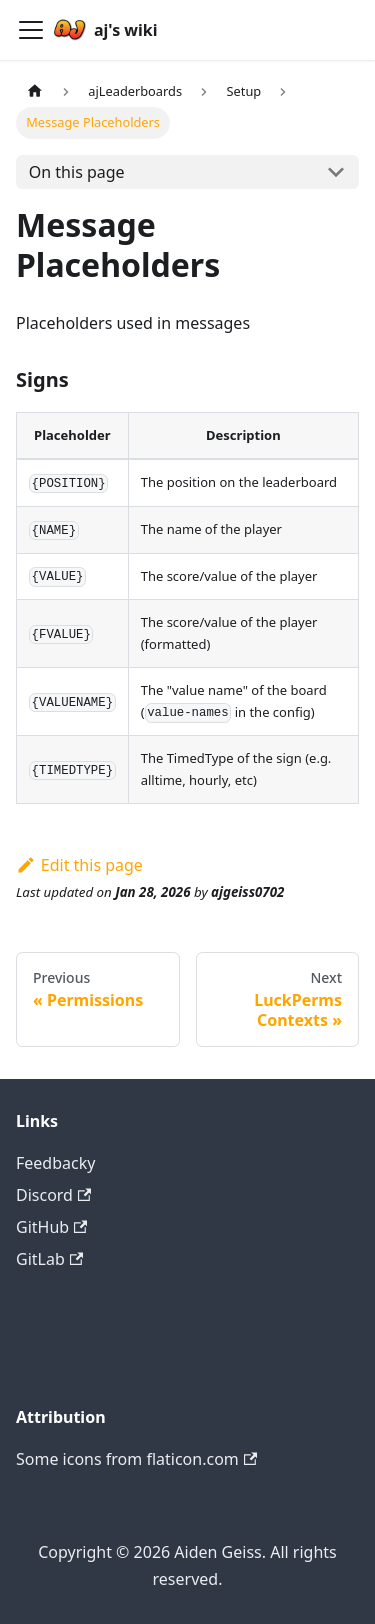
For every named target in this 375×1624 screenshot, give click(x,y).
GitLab (49, 1259)
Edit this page (79, 865)
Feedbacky (55, 1163)
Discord (53, 1195)
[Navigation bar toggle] (31, 30)
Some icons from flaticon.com (136, 1459)
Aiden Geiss (217, 1552)
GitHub (51, 1227)
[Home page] (35, 91)
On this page (77, 172)
